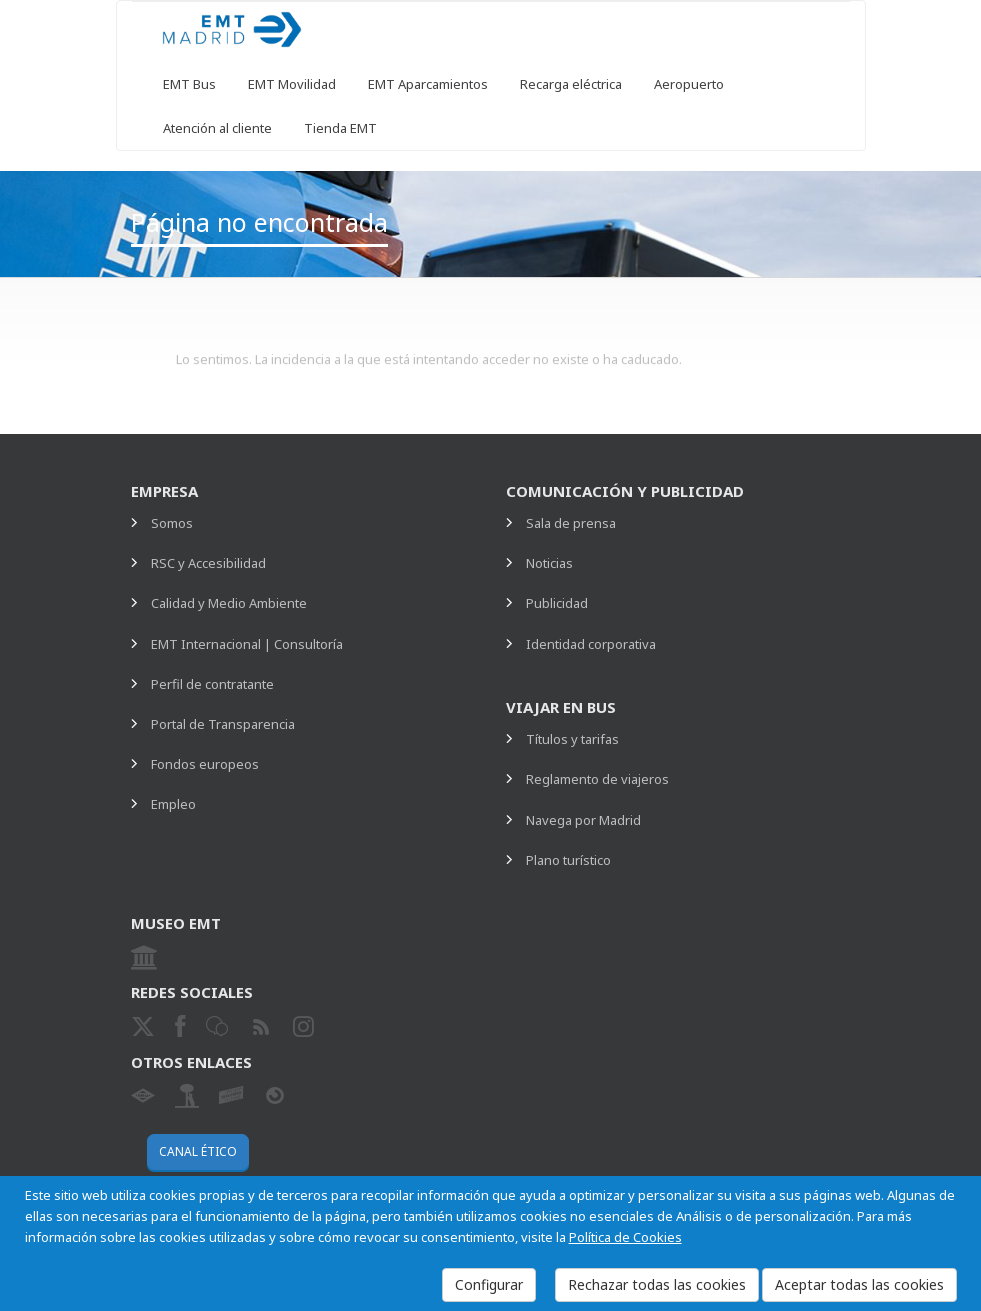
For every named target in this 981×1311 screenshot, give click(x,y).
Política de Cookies (625, 1237)
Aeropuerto (689, 84)
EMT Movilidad (292, 84)
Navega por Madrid (583, 820)
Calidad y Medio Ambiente (229, 603)
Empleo (173, 804)
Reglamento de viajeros (597, 779)
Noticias (549, 563)
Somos (172, 523)
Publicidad (557, 603)
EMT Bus (189, 84)
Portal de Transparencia (223, 724)
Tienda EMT (340, 128)
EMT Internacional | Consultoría (247, 644)
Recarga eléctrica (571, 84)
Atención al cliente (217, 128)
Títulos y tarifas (572, 739)
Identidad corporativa (591, 644)
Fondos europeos (205, 764)
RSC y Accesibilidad (208, 563)
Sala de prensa (571, 523)
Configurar (489, 1284)
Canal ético (198, 1151)
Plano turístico (568, 860)
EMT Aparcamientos (428, 84)
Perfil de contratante (212, 684)
